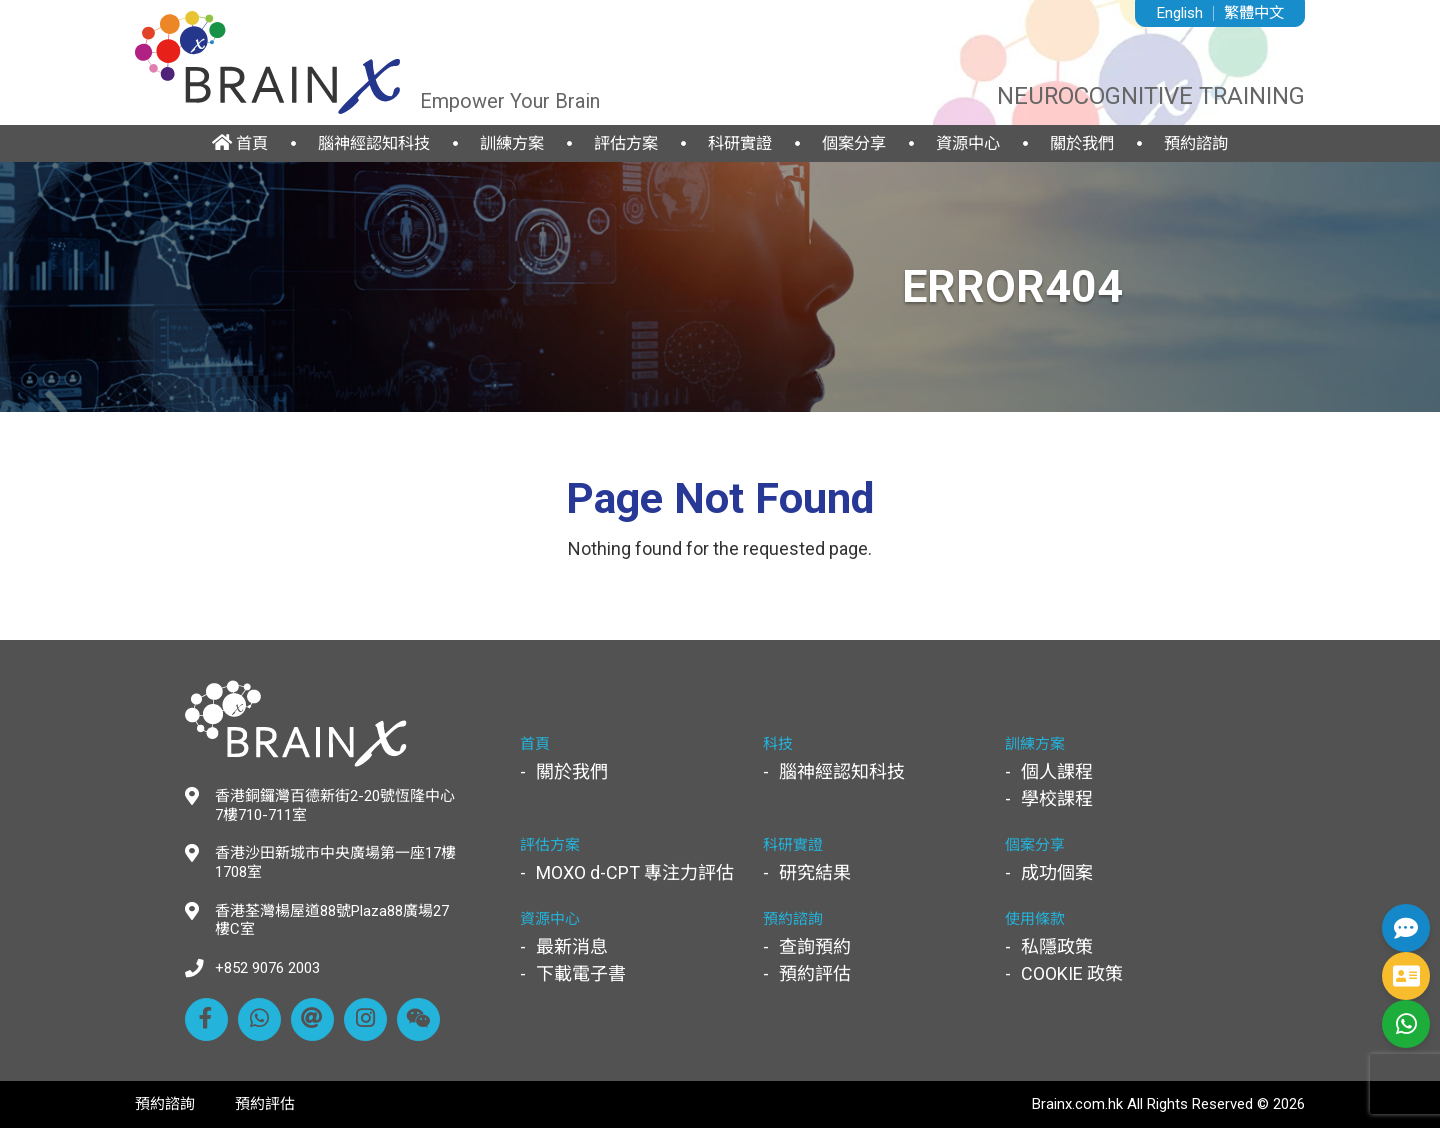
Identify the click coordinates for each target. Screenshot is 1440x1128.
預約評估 (815, 973)
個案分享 (854, 143)
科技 (778, 744)
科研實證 (740, 143)
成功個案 (1057, 872)
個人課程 (1057, 771)
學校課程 (1057, 798)
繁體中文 (1254, 13)
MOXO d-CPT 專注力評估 (635, 872)
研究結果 (815, 872)
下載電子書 (581, 973)
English (1179, 13)
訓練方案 (512, 143)
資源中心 (968, 143)
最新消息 (572, 946)
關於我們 (1082, 143)
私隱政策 (1057, 946)
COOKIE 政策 (1072, 973)
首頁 (240, 143)
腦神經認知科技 (374, 143)
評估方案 (626, 143)
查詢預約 (815, 946)
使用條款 (1035, 919)
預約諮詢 (1196, 143)
